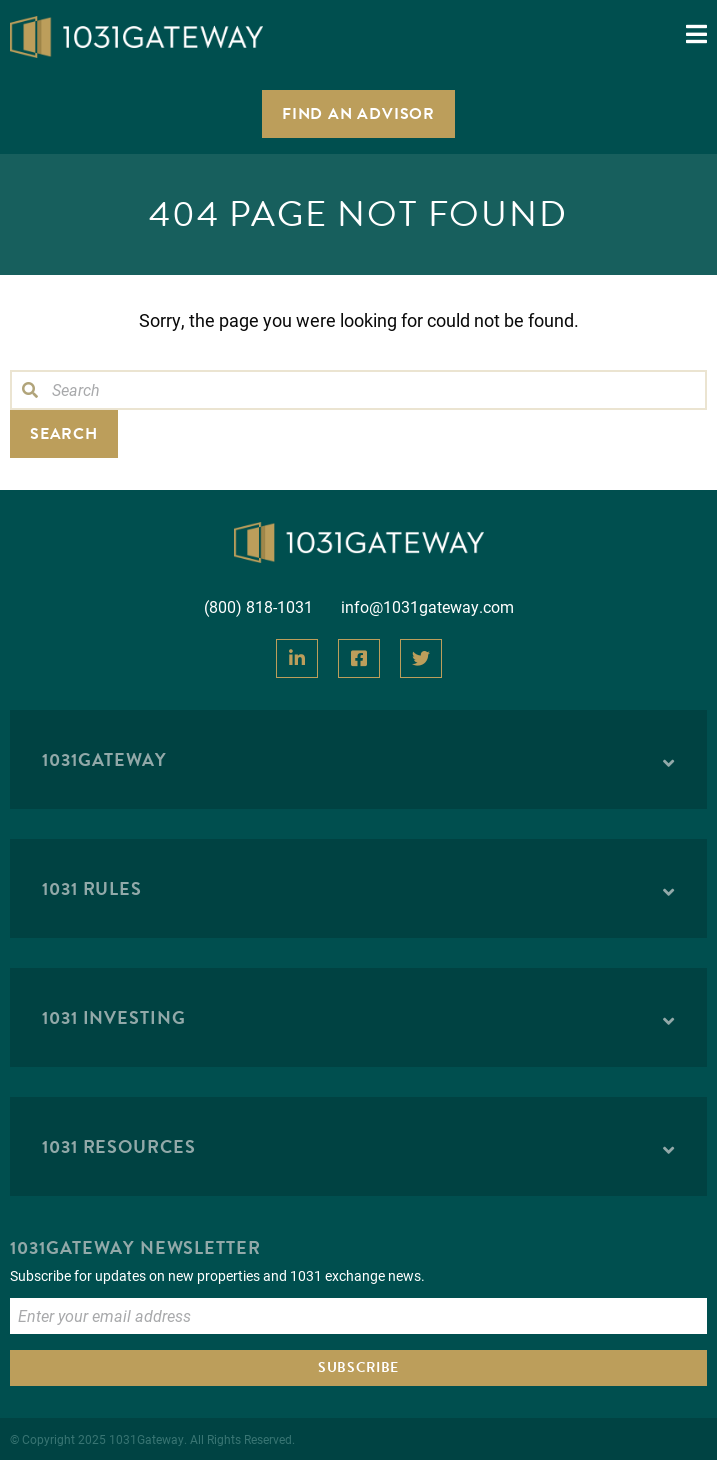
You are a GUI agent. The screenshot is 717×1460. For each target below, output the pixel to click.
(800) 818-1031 (258, 606)
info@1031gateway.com (427, 606)
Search (64, 434)
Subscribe (358, 1367)
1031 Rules (92, 888)
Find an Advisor (358, 114)
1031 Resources (119, 1146)
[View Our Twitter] (421, 658)
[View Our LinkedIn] (297, 658)
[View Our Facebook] (359, 658)
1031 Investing (114, 1017)
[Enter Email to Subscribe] (358, 1316)
